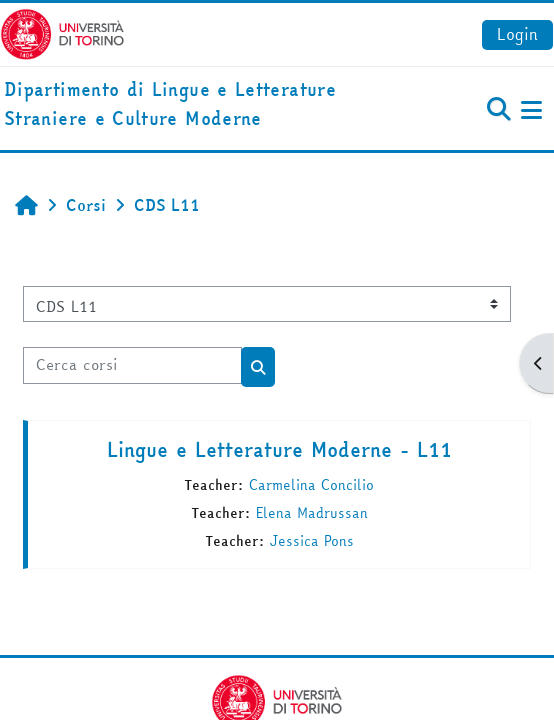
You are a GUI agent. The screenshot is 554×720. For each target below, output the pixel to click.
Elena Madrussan (312, 513)
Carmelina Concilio (311, 485)
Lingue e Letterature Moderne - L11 (279, 449)
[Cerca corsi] (132, 365)
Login (517, 34)
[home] (184, 105)
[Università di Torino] (62, 32)
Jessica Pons (312, 541)
